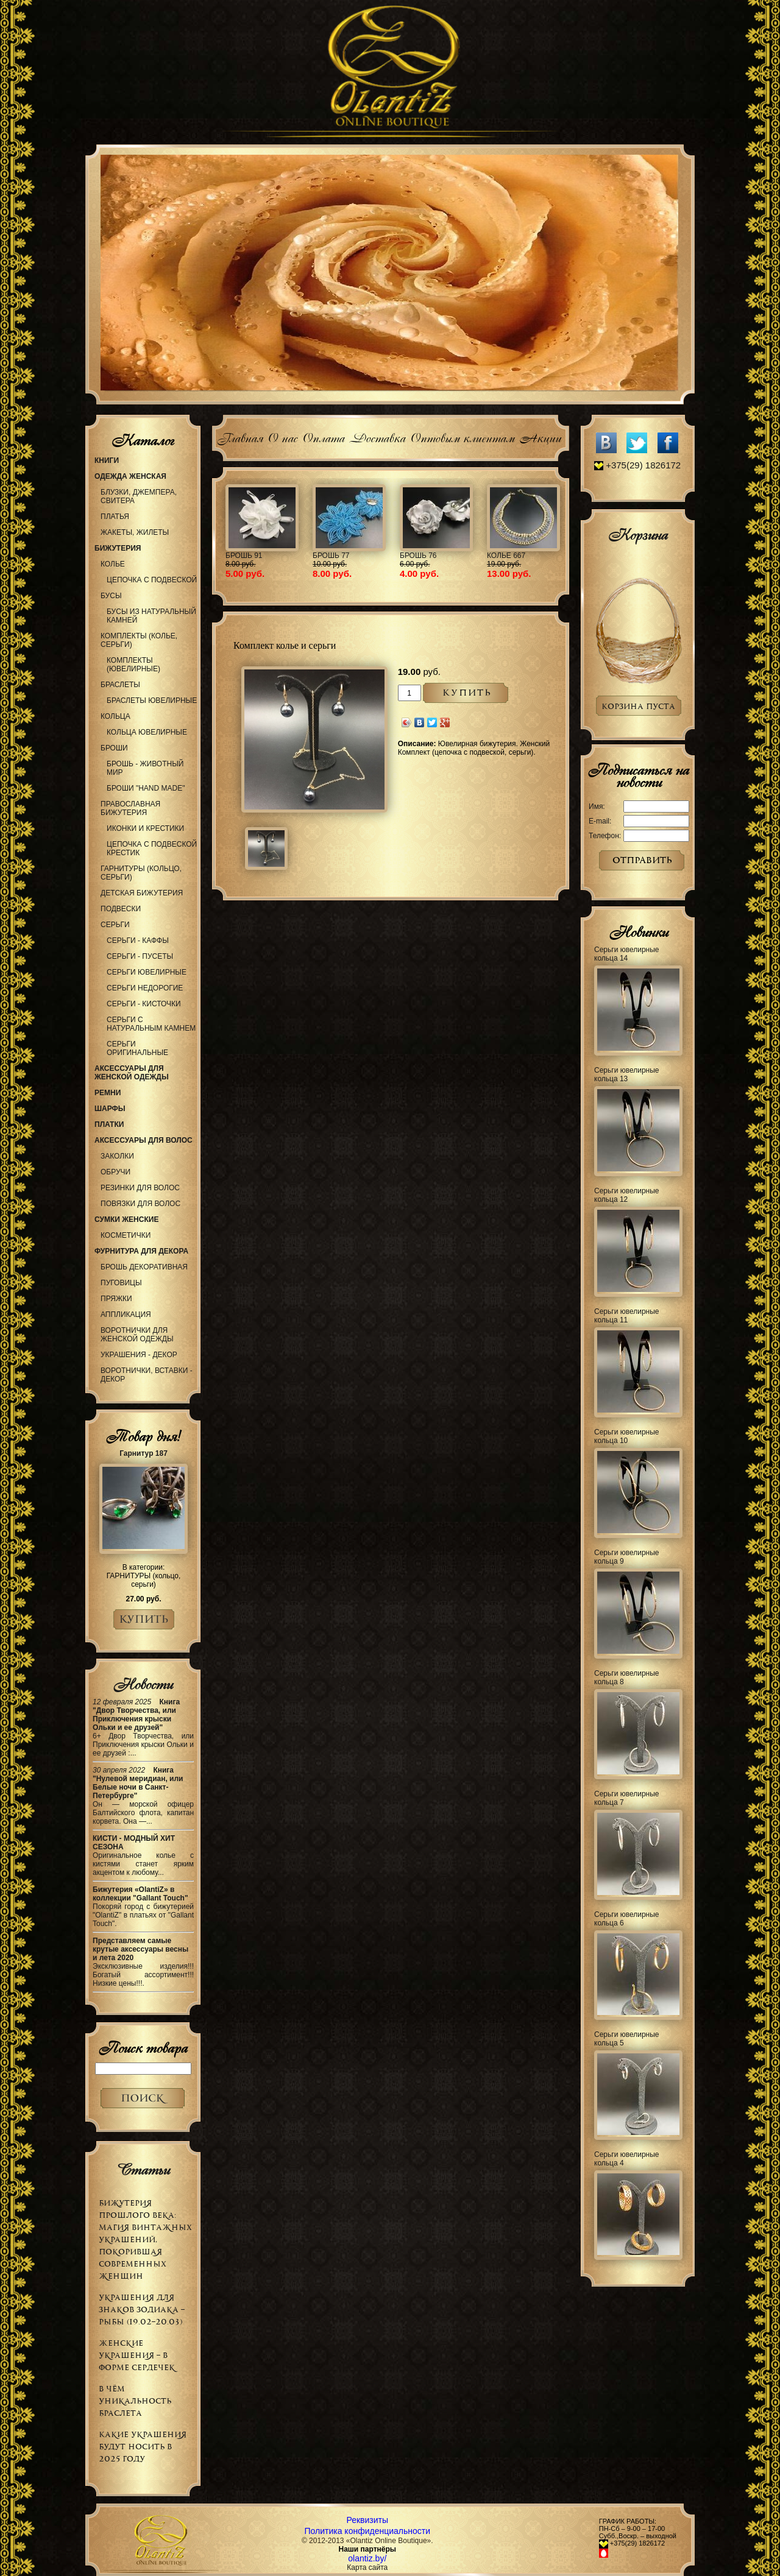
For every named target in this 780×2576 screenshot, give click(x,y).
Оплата (323, 436)
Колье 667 (506, 555)
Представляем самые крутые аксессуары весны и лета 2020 (140, 1949)
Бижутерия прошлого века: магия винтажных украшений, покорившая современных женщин (145, 2239)
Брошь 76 (418, 555)
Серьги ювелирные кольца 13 (626, 1074)
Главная (240, 436)
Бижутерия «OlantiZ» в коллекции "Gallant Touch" (140, 1893)
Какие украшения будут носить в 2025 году (142, 2446)
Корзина (638, 534)
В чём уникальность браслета (135, 2401)
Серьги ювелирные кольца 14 (626, 953)
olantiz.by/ (367, 2558)
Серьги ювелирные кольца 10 (626, 1436)
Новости (142, 1684)
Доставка (377, 436)
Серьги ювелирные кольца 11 (626, 1315)
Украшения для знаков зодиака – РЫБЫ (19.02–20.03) (142, 2309)
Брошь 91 (244, 555)
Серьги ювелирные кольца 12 (626, 1195)
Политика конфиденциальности (368, 2531)
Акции (540, 436)
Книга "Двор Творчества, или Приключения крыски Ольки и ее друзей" (136, 1715)
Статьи (142, 2169)
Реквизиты (367, 2520)
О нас (282, 436)
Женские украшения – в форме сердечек (137, 2355)
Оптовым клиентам (462, 436)
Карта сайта (367, 2567)
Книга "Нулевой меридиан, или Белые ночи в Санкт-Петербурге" (138, 1783)
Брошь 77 (331, 555)
